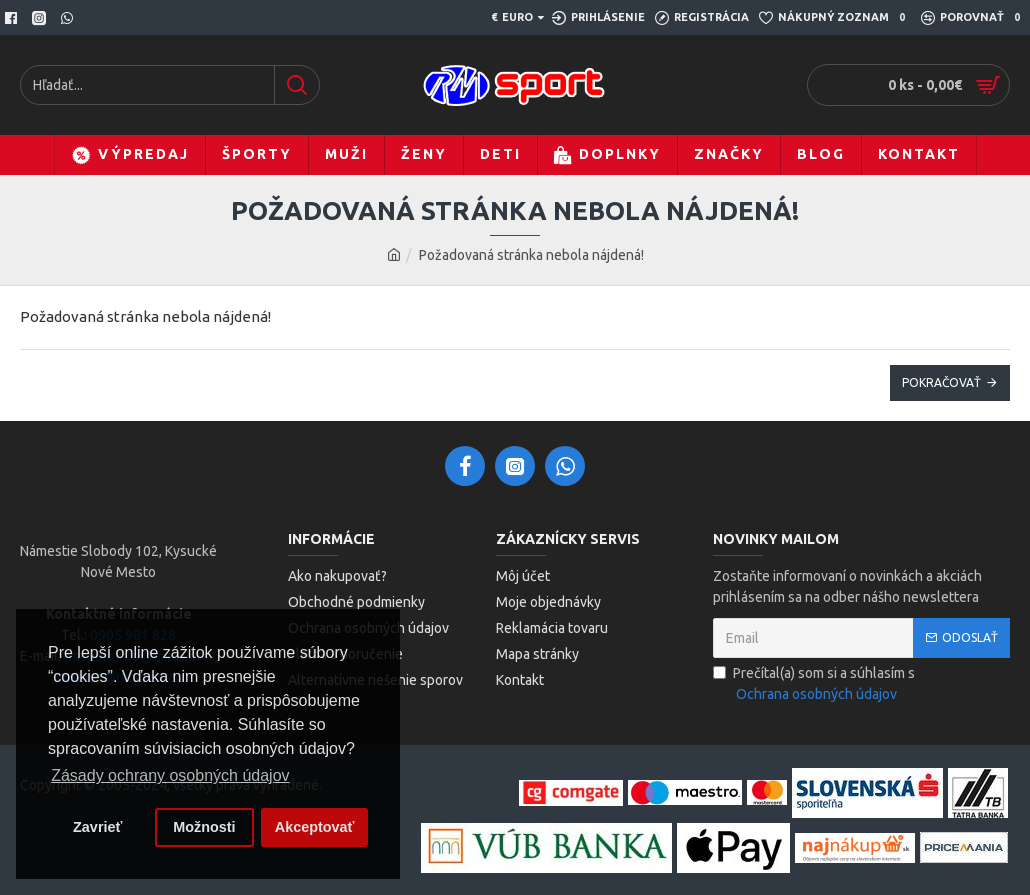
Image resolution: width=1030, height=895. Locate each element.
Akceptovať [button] (315, 827)
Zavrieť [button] (97, 827)
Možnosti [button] (204, 827)
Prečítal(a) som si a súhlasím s (814, 685)
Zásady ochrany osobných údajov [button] (170, 775)
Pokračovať (941, 382)
